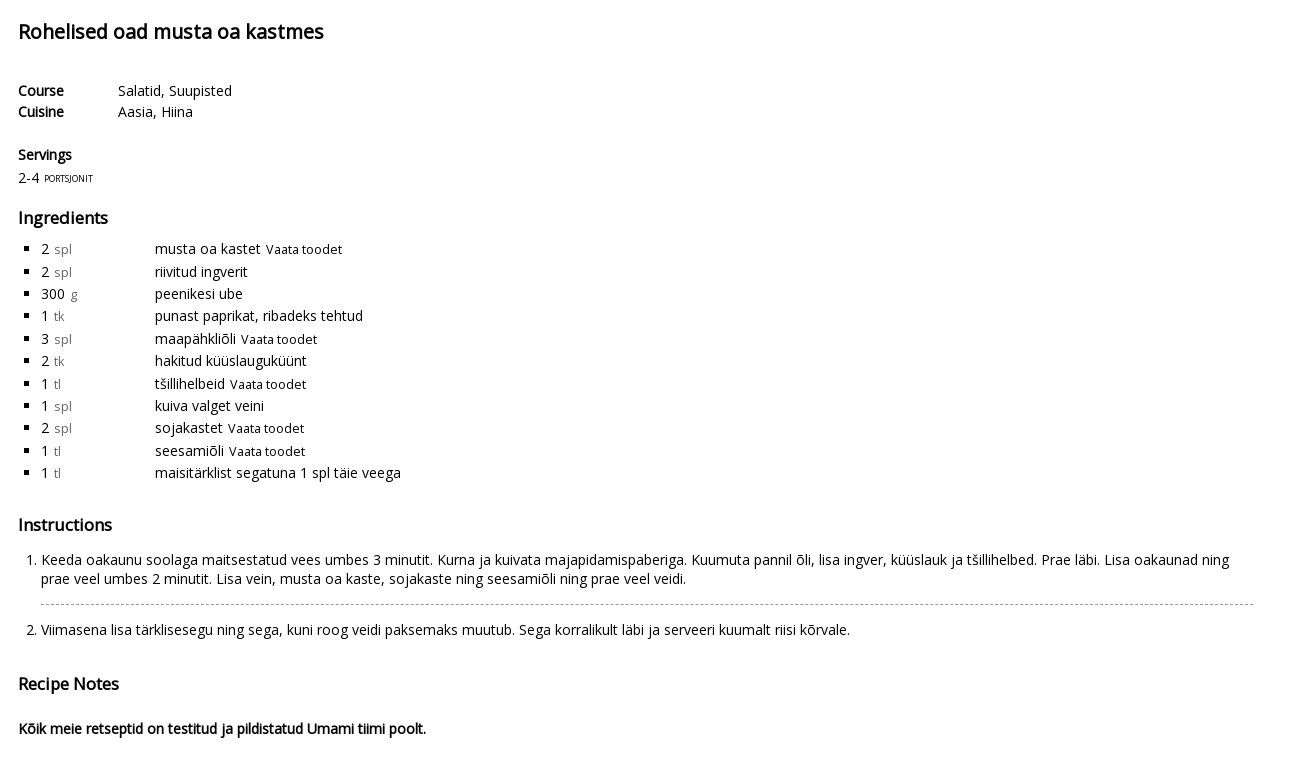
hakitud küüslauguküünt (231, 360)
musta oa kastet (208, 248)
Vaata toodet (304, 249)
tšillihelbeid (190, 383)
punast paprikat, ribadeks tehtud (259, 315)
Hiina (177, 111)
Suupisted (200, 90)
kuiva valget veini (209, 405)
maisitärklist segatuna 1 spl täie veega (278, 472)
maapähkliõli (195, 338)
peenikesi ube (199, 293)
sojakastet (189, 427)
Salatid (139, 90)
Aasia (135, 111)
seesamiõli (189, 450)
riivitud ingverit (201, 271)
